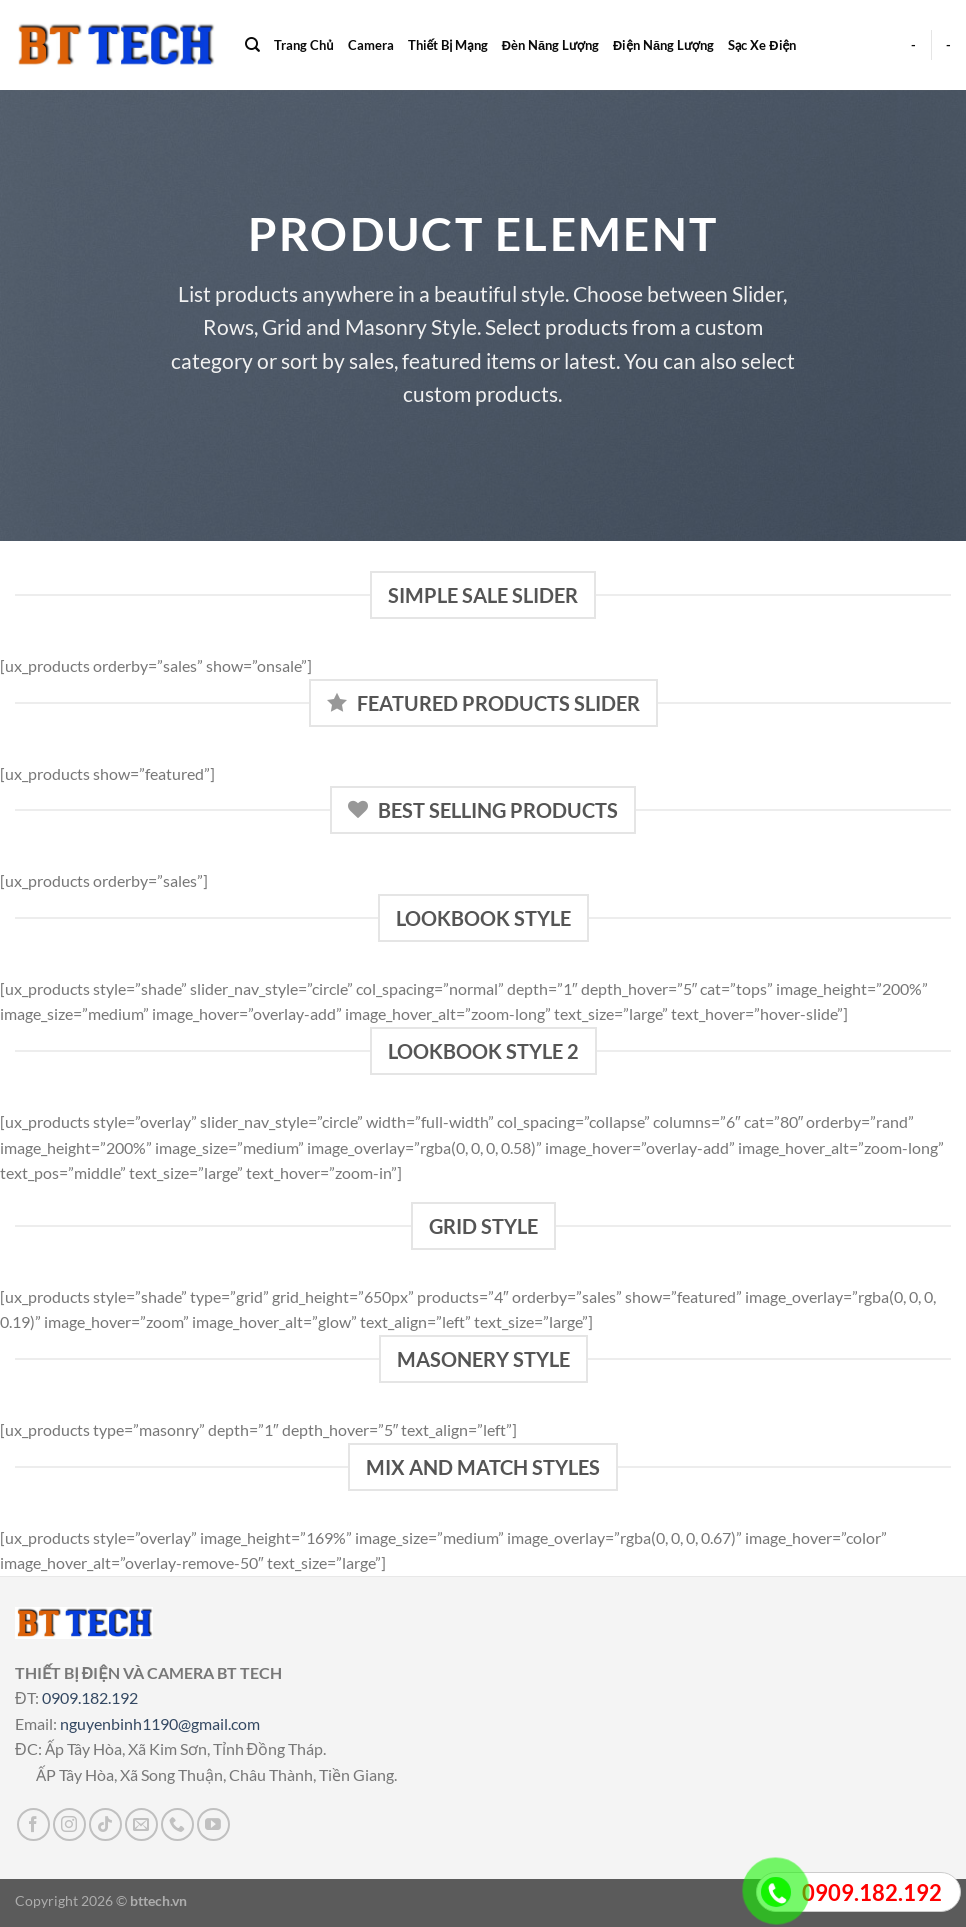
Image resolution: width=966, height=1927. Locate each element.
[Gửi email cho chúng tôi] (141, 1824)
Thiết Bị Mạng (448, 45)
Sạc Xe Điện (762, 45)
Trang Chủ (303, 45)
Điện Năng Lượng (663, 45)
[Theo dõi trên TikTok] (105, 1824)
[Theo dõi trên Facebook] (33, 1824)
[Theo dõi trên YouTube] (213, 1824)
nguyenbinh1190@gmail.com (160, 1723)
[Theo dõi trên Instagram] (69, 1824)
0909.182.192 (90, 1697)
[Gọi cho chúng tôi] (177, 1824)
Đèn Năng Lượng (550, 45)
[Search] (252, 45)
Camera (371, 45)
